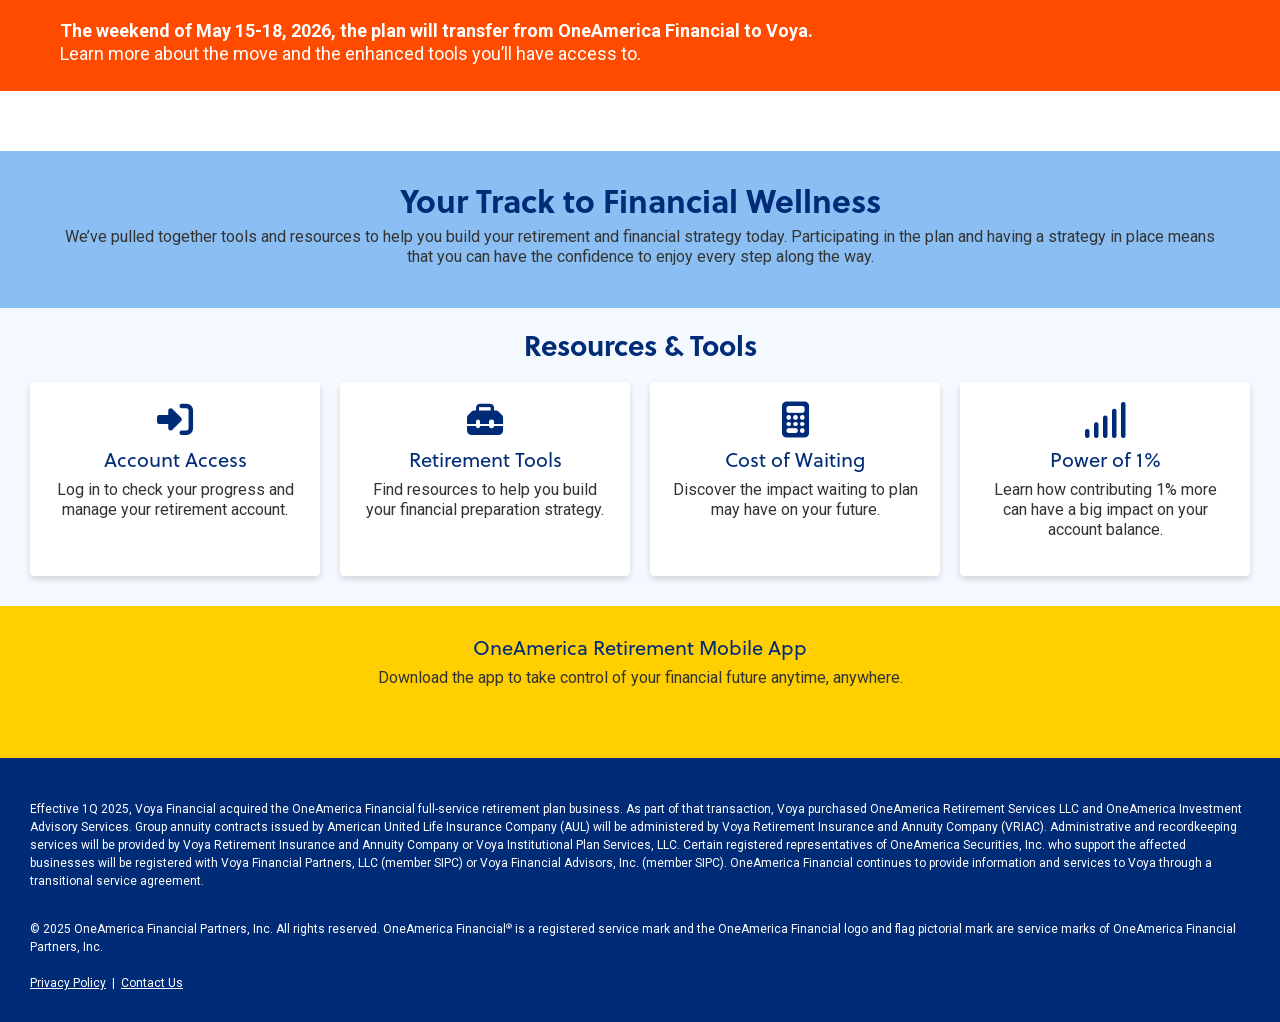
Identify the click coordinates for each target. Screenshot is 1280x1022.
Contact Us (152, 983)
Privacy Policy (68, 983)
